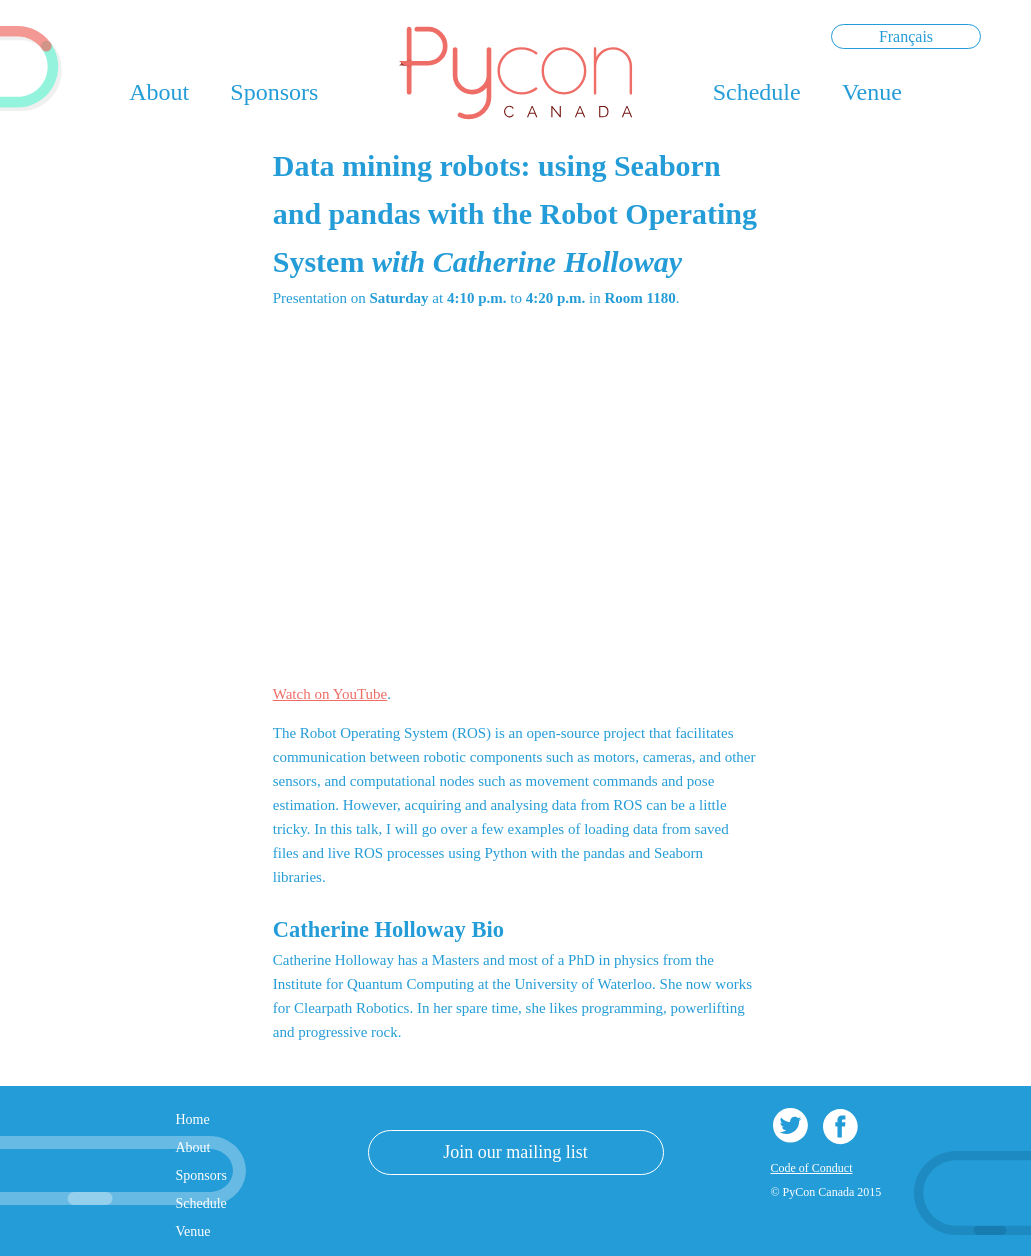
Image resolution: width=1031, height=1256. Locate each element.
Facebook (841, 1126)
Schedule (757, 92)
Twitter (791, 1126)
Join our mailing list (515, 1152)
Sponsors (274, 92)
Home (193, 1119)
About (159, 92)
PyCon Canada (516, 73)
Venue (872, 92)
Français (906, 36)
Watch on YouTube (330, 694)
